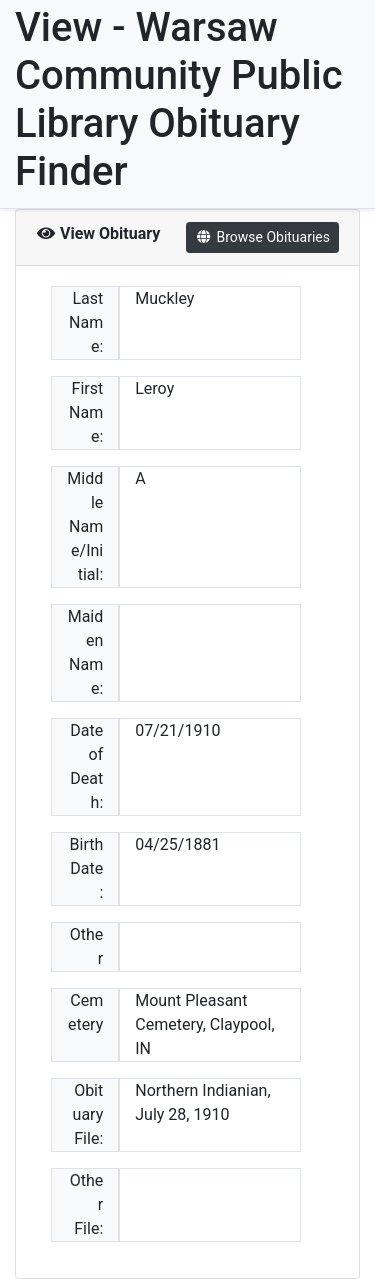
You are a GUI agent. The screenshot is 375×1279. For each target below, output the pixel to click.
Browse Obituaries (262, 237)
